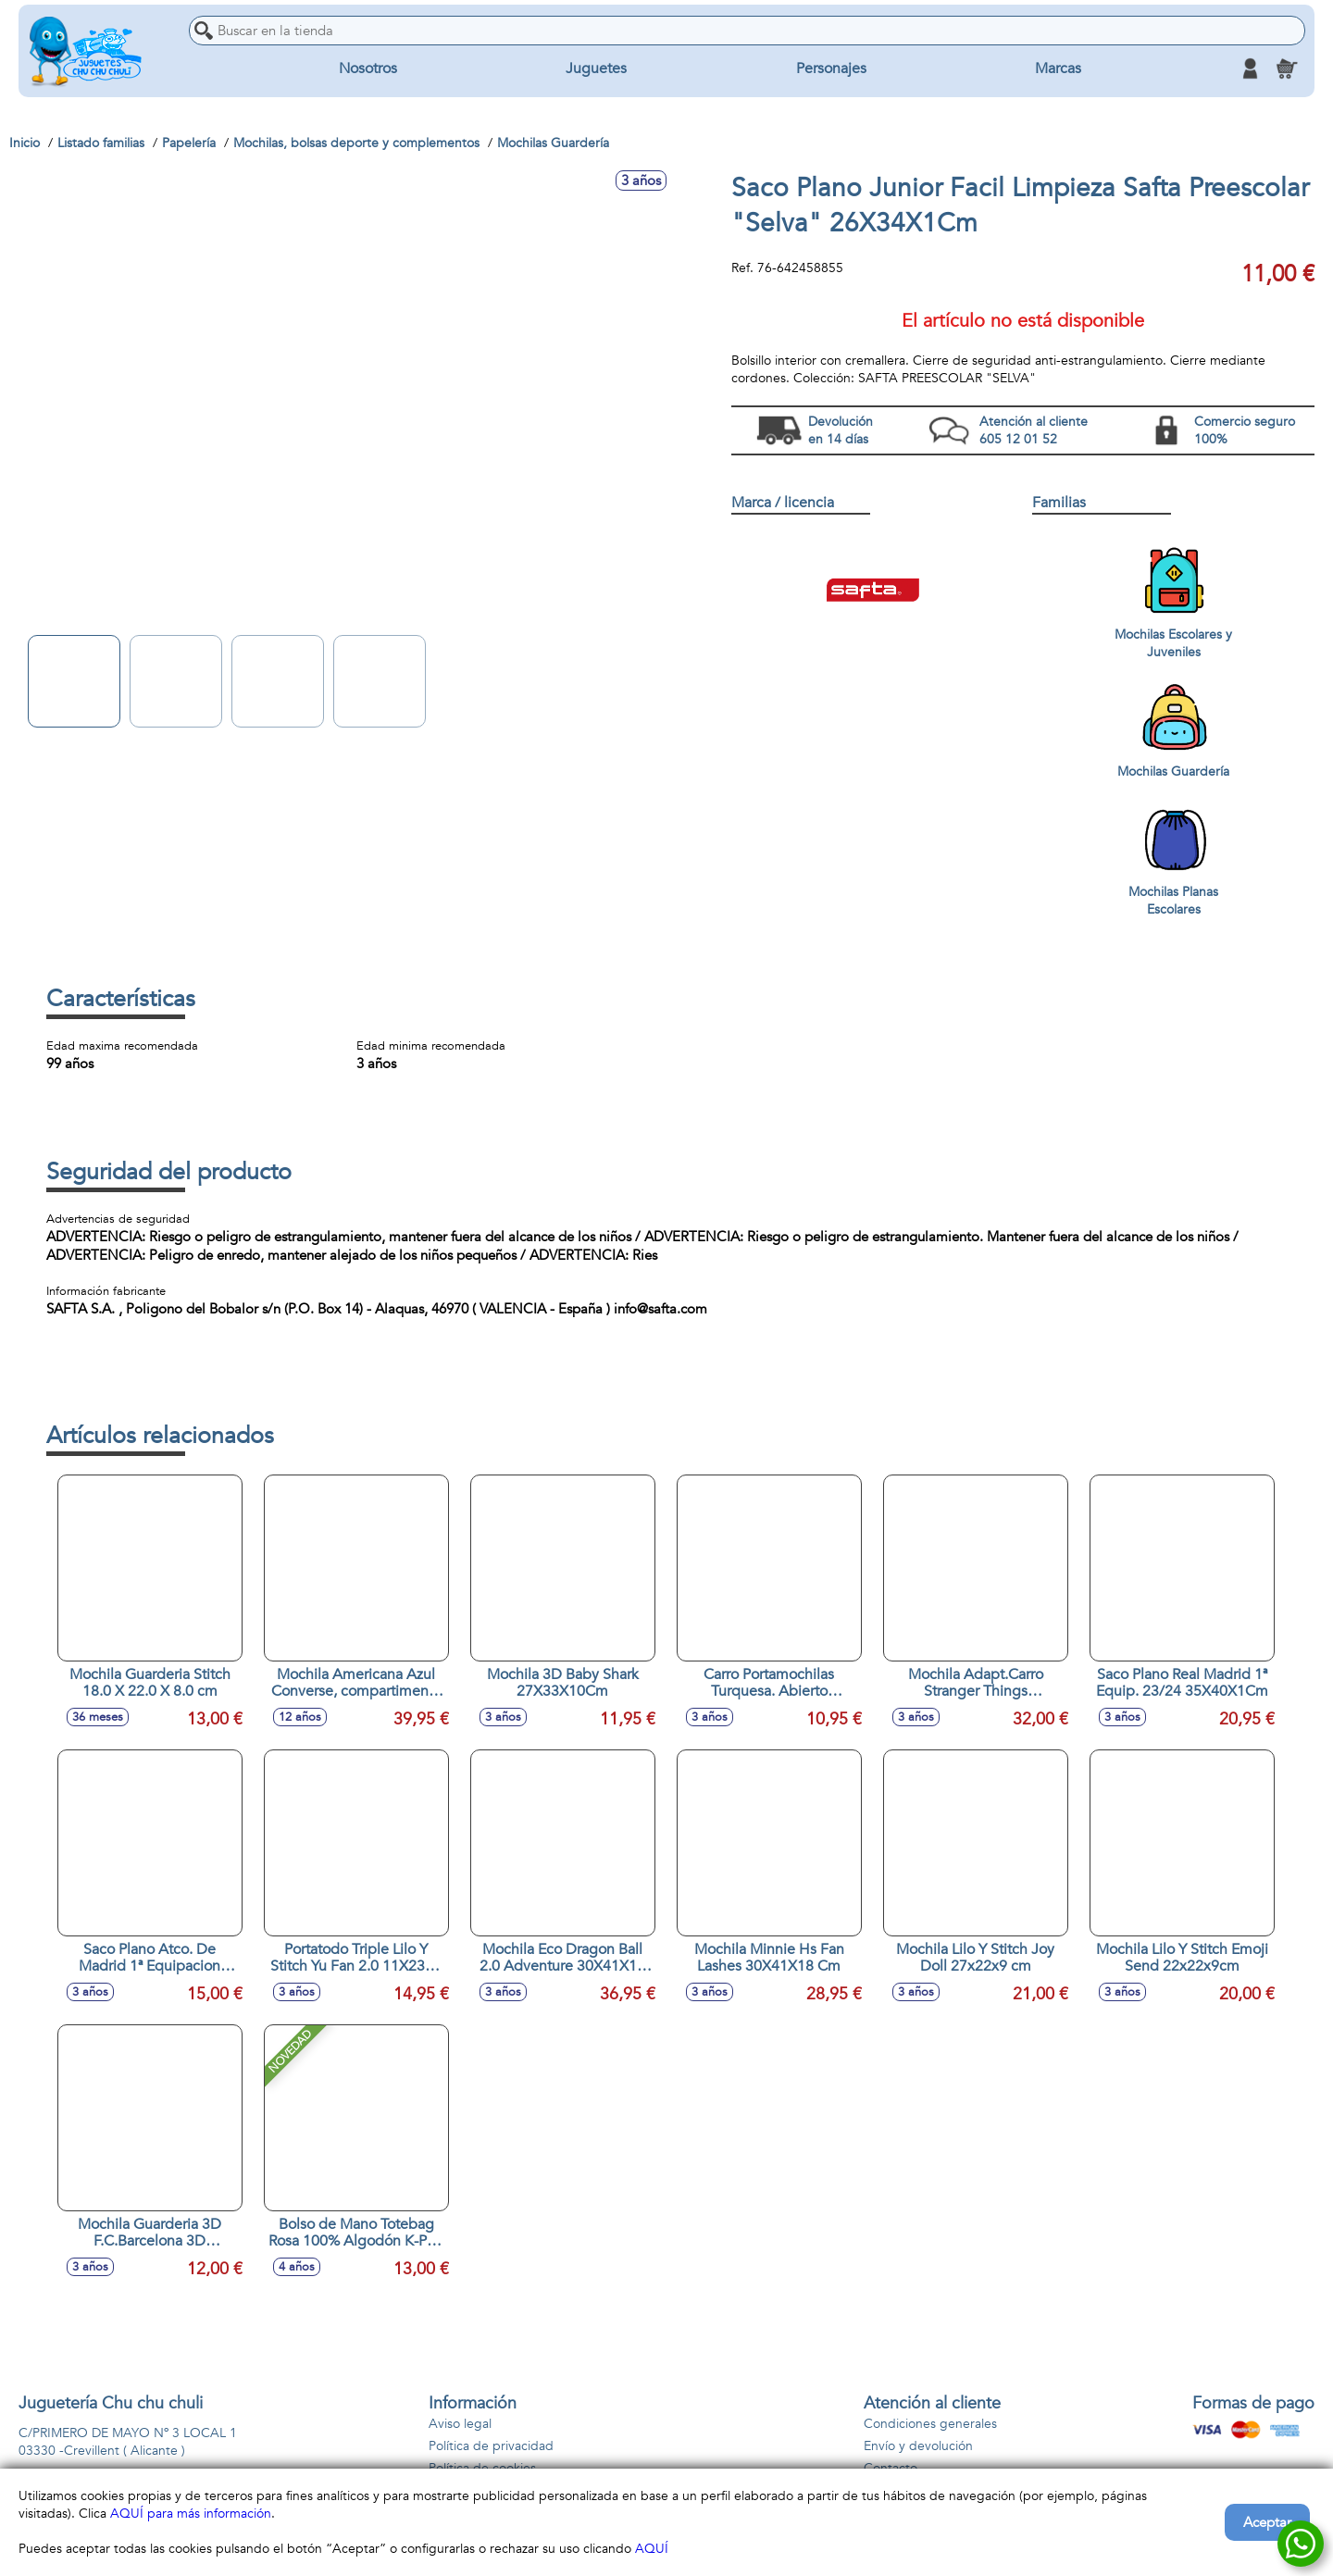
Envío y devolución (918, 2446)
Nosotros (368, 68)
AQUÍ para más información (190, 2513)
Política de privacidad (491, 2446)
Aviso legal (460, 2424)
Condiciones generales (930, 2424)
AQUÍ (651, 2548)
